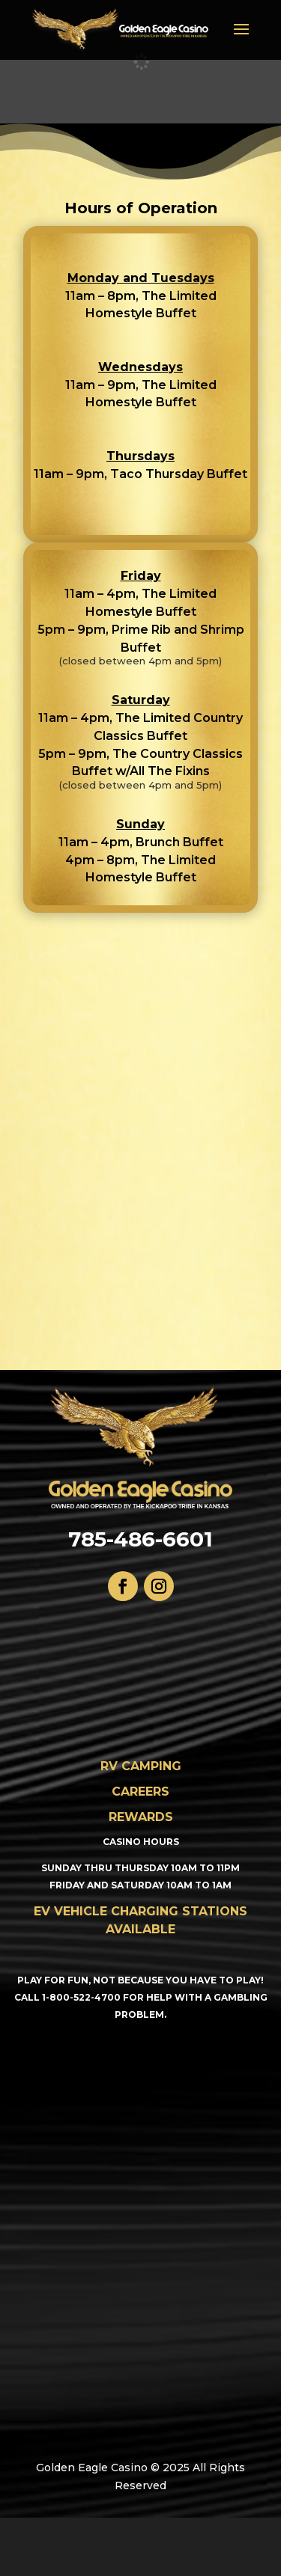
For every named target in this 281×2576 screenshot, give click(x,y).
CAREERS (140, 1791)
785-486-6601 (140, 1539)
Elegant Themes (173, 2537)
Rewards (141, 1817)
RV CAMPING (140, 1766)
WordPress (175, 2555)
